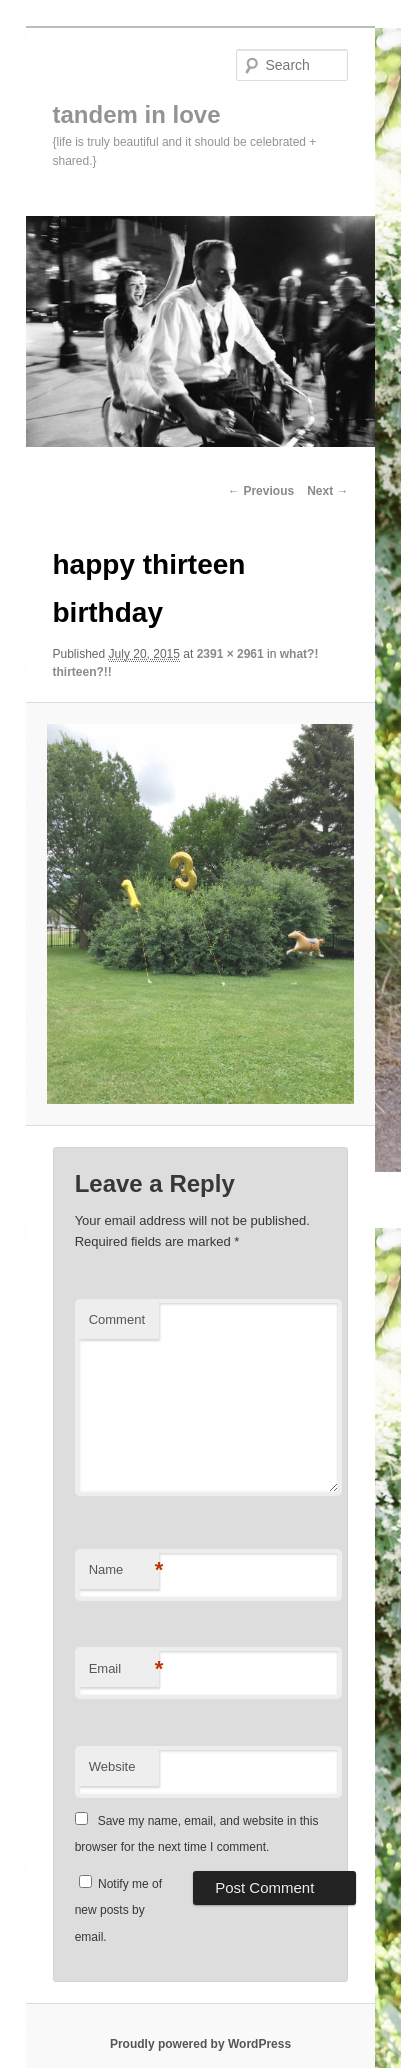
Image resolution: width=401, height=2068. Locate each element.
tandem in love (137, 114)
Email (124, 1669)
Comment (117, 1319)
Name (124, 1570)
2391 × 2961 (230, 654)
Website (112, 1766)
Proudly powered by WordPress (200, 2044)
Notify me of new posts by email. (118, 1910)
